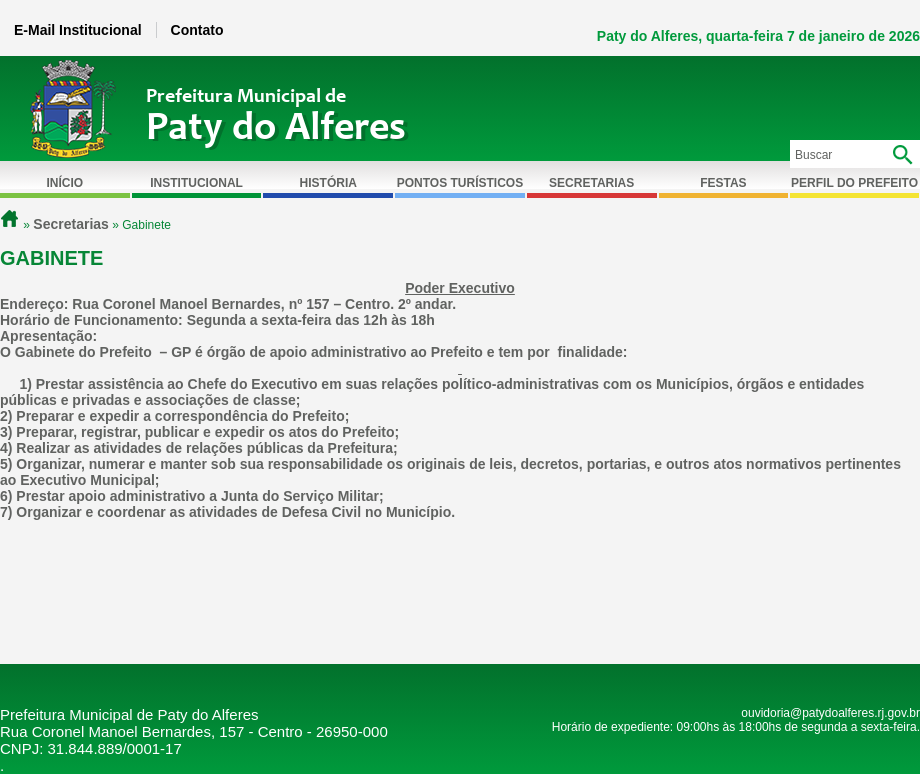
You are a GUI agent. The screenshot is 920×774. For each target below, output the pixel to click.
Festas (723, 183)
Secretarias (591, 183)
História (328, 183)
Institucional (196, 183)
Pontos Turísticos (460, 183)
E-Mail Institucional (78, 30)
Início (65, 183)
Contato (197, 30)
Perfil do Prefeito (854, 183)
